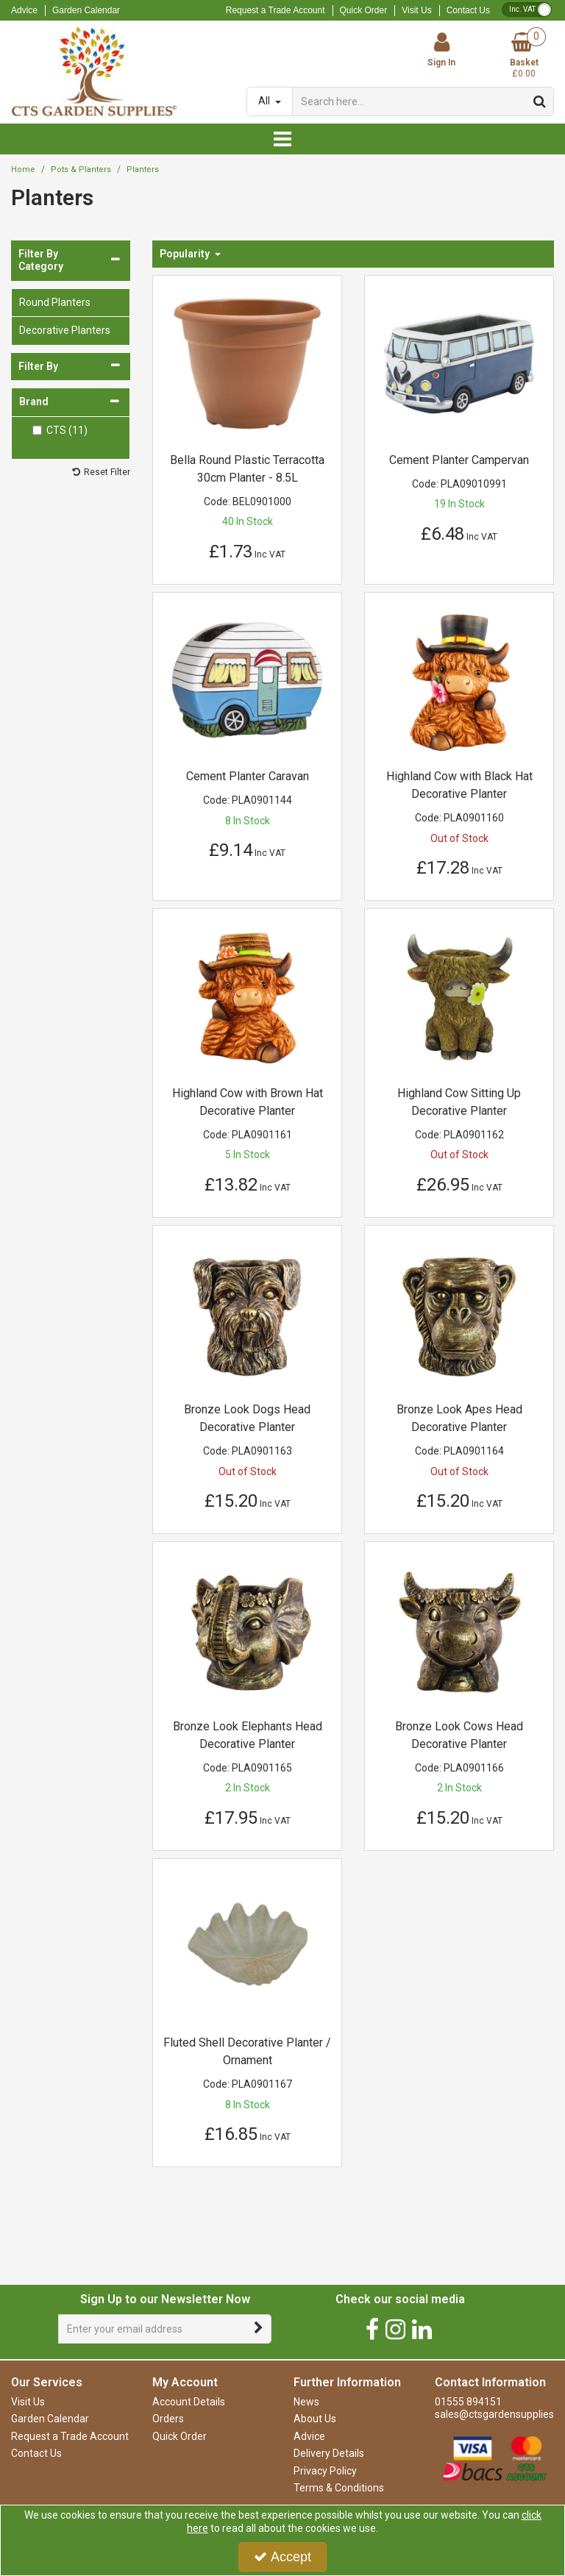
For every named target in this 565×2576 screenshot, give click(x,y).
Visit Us (416, 10)
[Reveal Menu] (282, 139)
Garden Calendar (86, 10)
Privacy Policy (325, 2471)
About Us (315, 2419)
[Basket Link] (524, 56)
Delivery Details (329, 2453)
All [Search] (265, 101)
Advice (24, 10)
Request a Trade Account (275, 10)
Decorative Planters (64, 330)
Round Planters (54, 302)
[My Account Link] (441, 50)
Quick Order (364, 10)
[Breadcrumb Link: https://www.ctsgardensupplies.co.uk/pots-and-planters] (81, 169)
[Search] (408, 101)
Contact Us (468, 10)
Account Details (188, 2402)
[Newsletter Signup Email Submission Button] (258, 2329)
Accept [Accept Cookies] (282, 2557)
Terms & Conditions (339, 2488)
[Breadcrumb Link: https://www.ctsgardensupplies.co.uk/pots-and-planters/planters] (143, 169)
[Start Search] (539, 101)
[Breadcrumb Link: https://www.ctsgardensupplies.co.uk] (23, 169)
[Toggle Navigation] (282, 139)
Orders (168, 2419)
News (306, 2402)
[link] (372, 2329)
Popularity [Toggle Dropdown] (186, 254)
